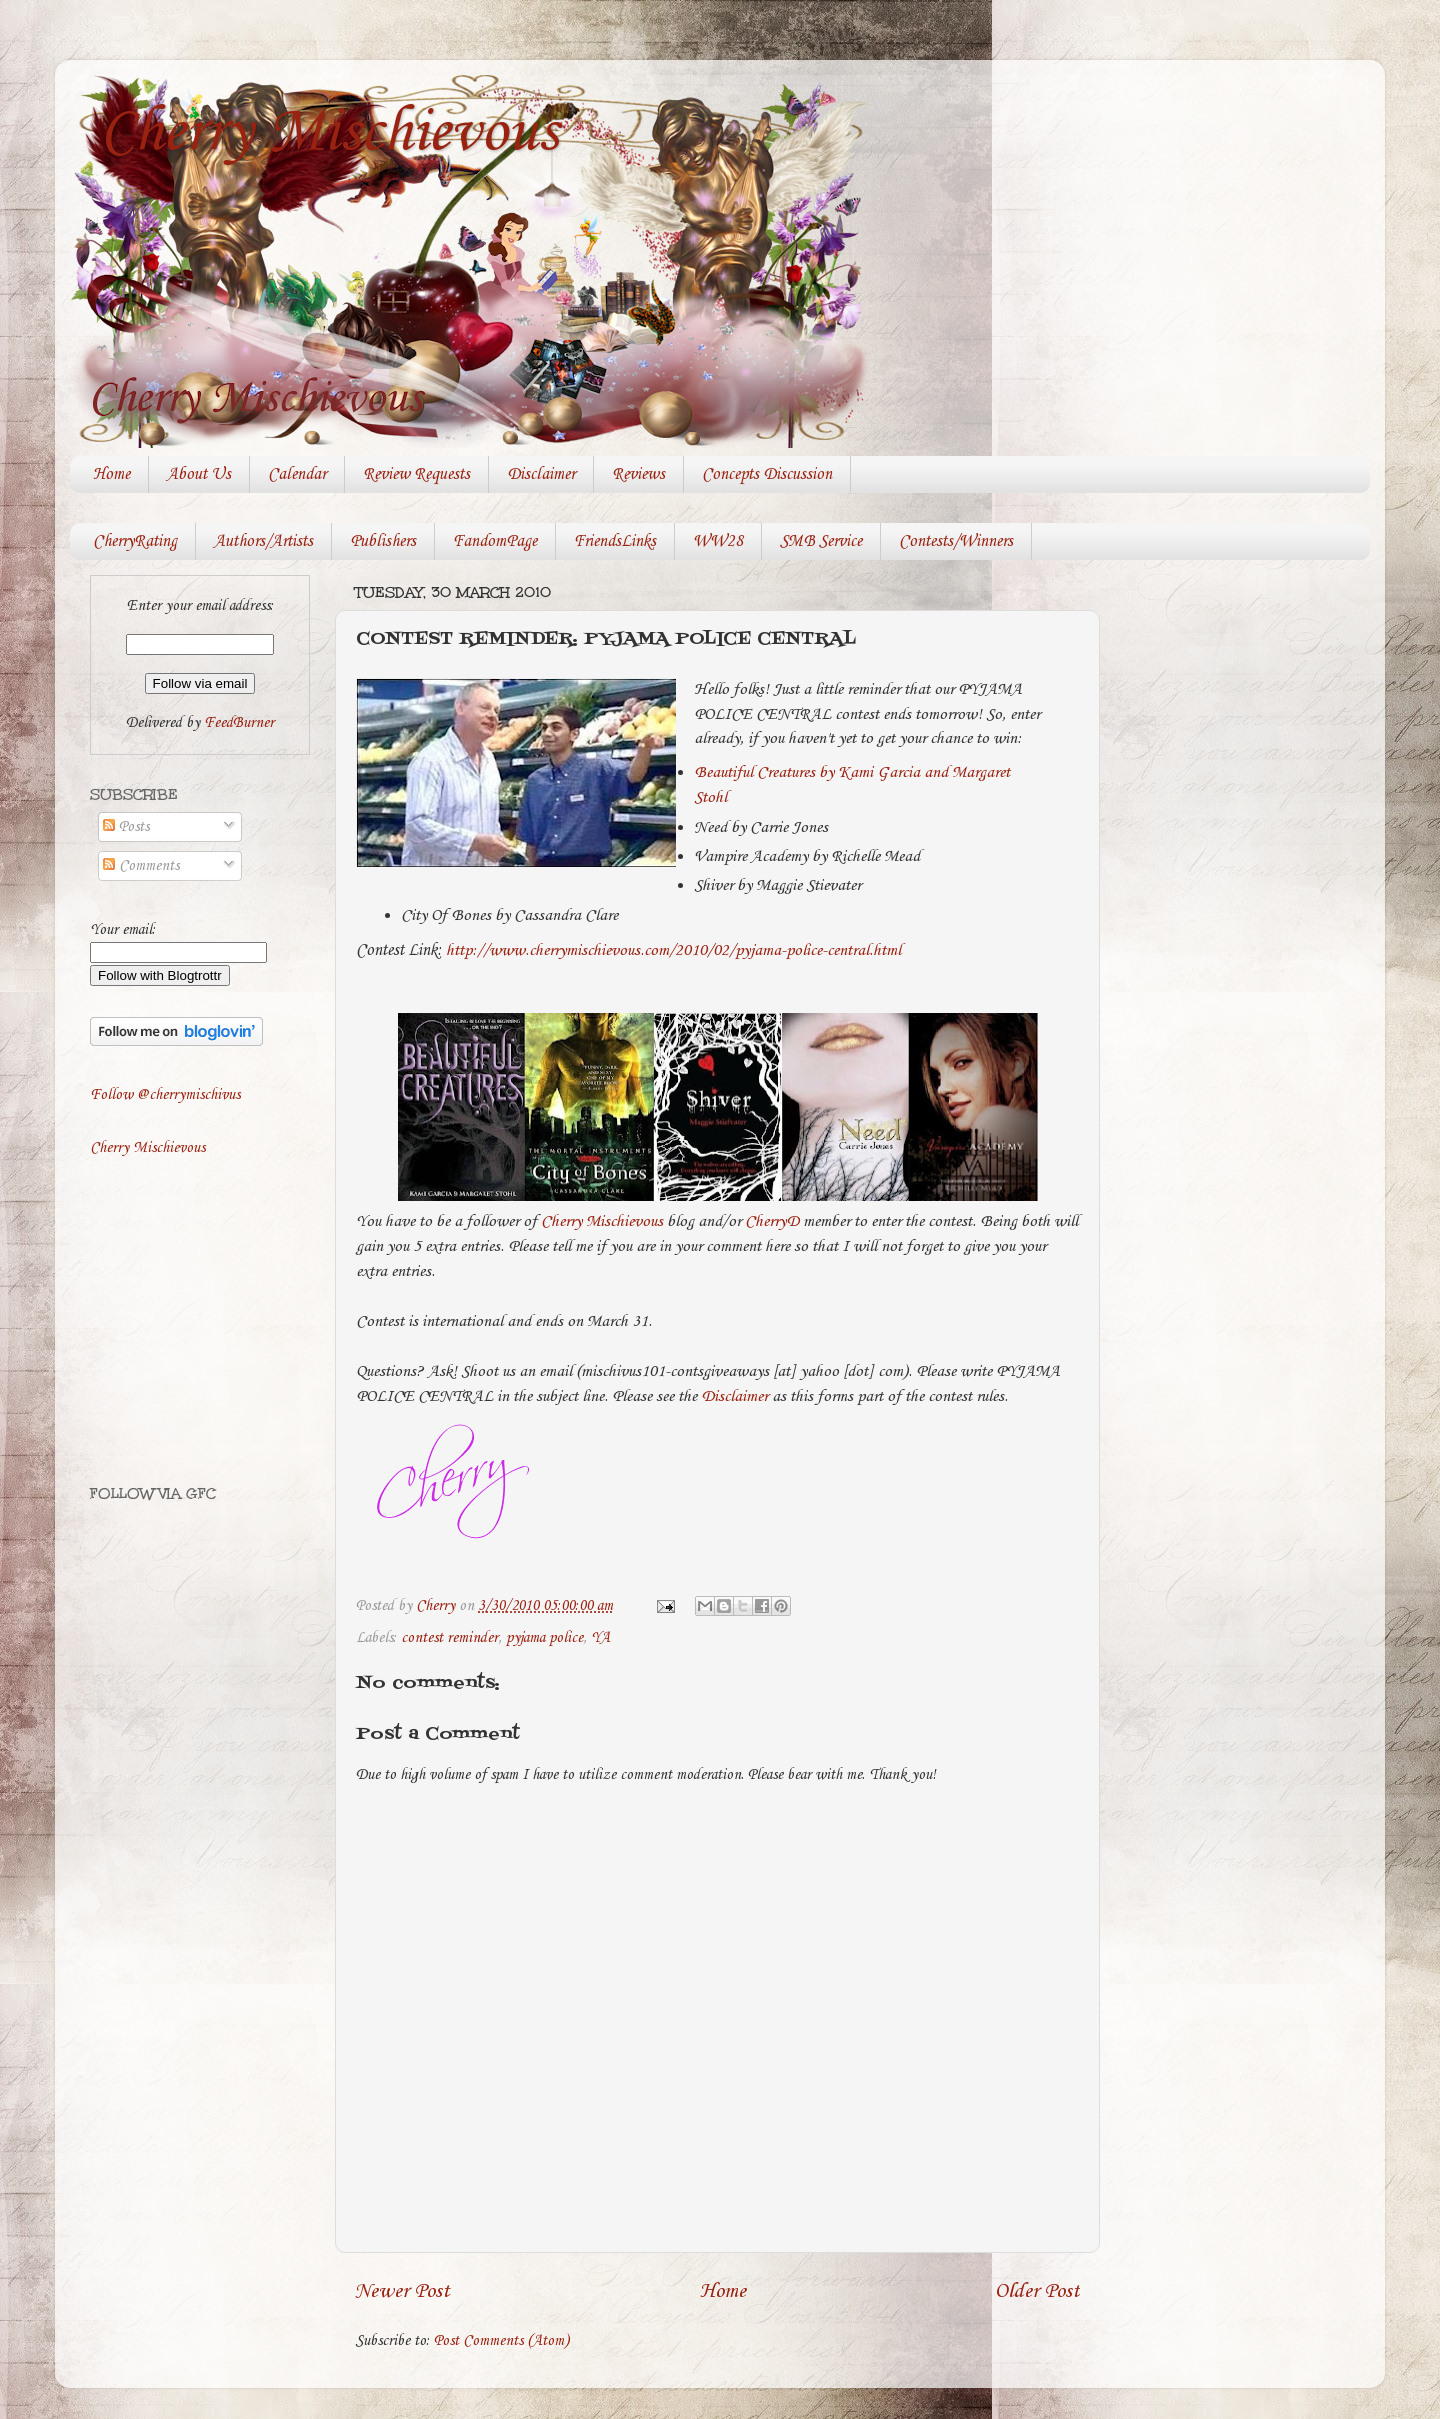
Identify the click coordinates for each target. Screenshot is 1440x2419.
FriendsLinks (615, 541)
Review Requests (416, 474)
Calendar (297, 474)
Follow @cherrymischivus (165, 1095)
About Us (199, 474)
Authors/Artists (263, 541)
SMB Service (821, 541)
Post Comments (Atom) (501, 2341)
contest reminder (449, 1638)
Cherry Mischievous (329, 133)
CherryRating (135, 541)
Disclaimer (541, 474)
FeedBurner (239, 723)
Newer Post (402, 2291)
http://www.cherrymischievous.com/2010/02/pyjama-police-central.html (673, 950)
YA (600, 1638)
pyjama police (544, 1638)
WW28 (718, 541)
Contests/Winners (956, 541)
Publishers (383, 541)
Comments (141, 866)
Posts (126, 827)
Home (111, 474)
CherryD (772, 1221)
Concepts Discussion (767, 474)
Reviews (638, 474)
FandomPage (495, 541)
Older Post (1037, 2291)
